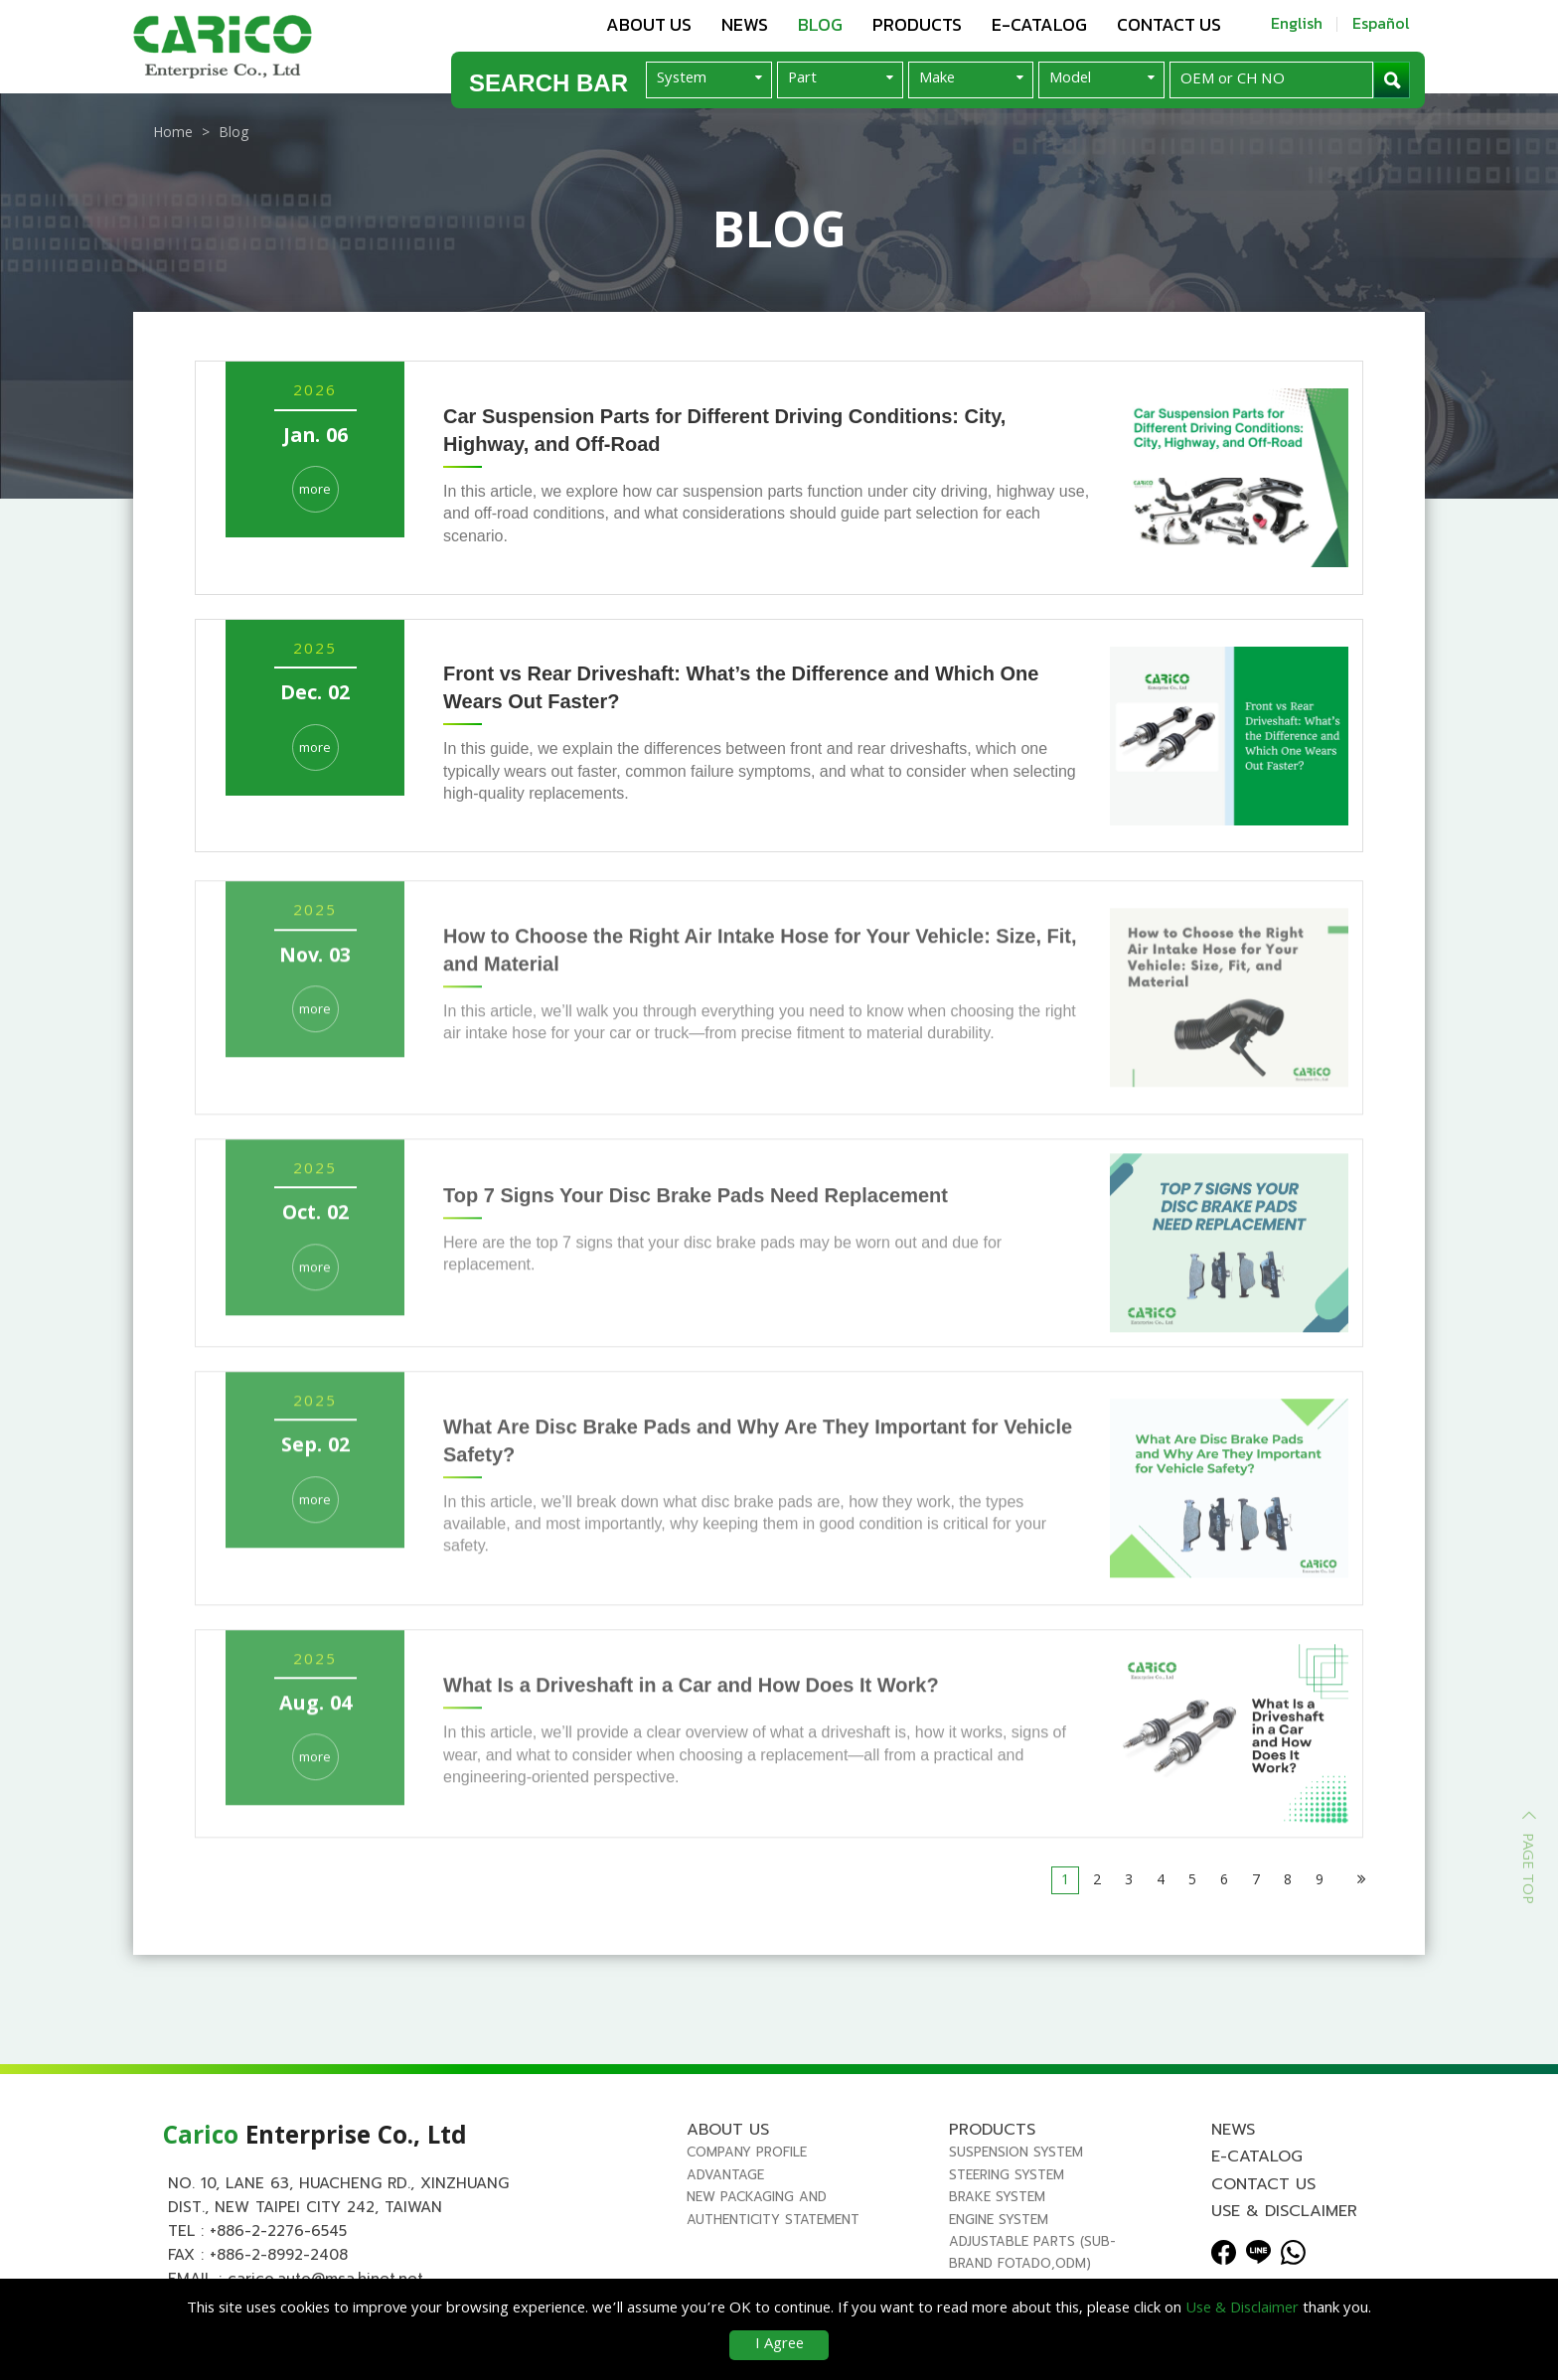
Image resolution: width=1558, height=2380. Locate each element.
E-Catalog (1039, 24)
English (1297, 23)
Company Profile (747, 2152)
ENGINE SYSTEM (998, 2219)
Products (917, 24)
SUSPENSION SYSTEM (1016, 2152)
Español (1381, 23)
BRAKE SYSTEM (997, 2196)
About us (649, 24)
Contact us (1169, 24)
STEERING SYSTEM (1006, 2174)
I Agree (779, 2345)
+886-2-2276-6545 (278, 2231)
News (744, 24)
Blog (820, 24)
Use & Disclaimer (1284, 2211)
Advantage (725, 2174)
